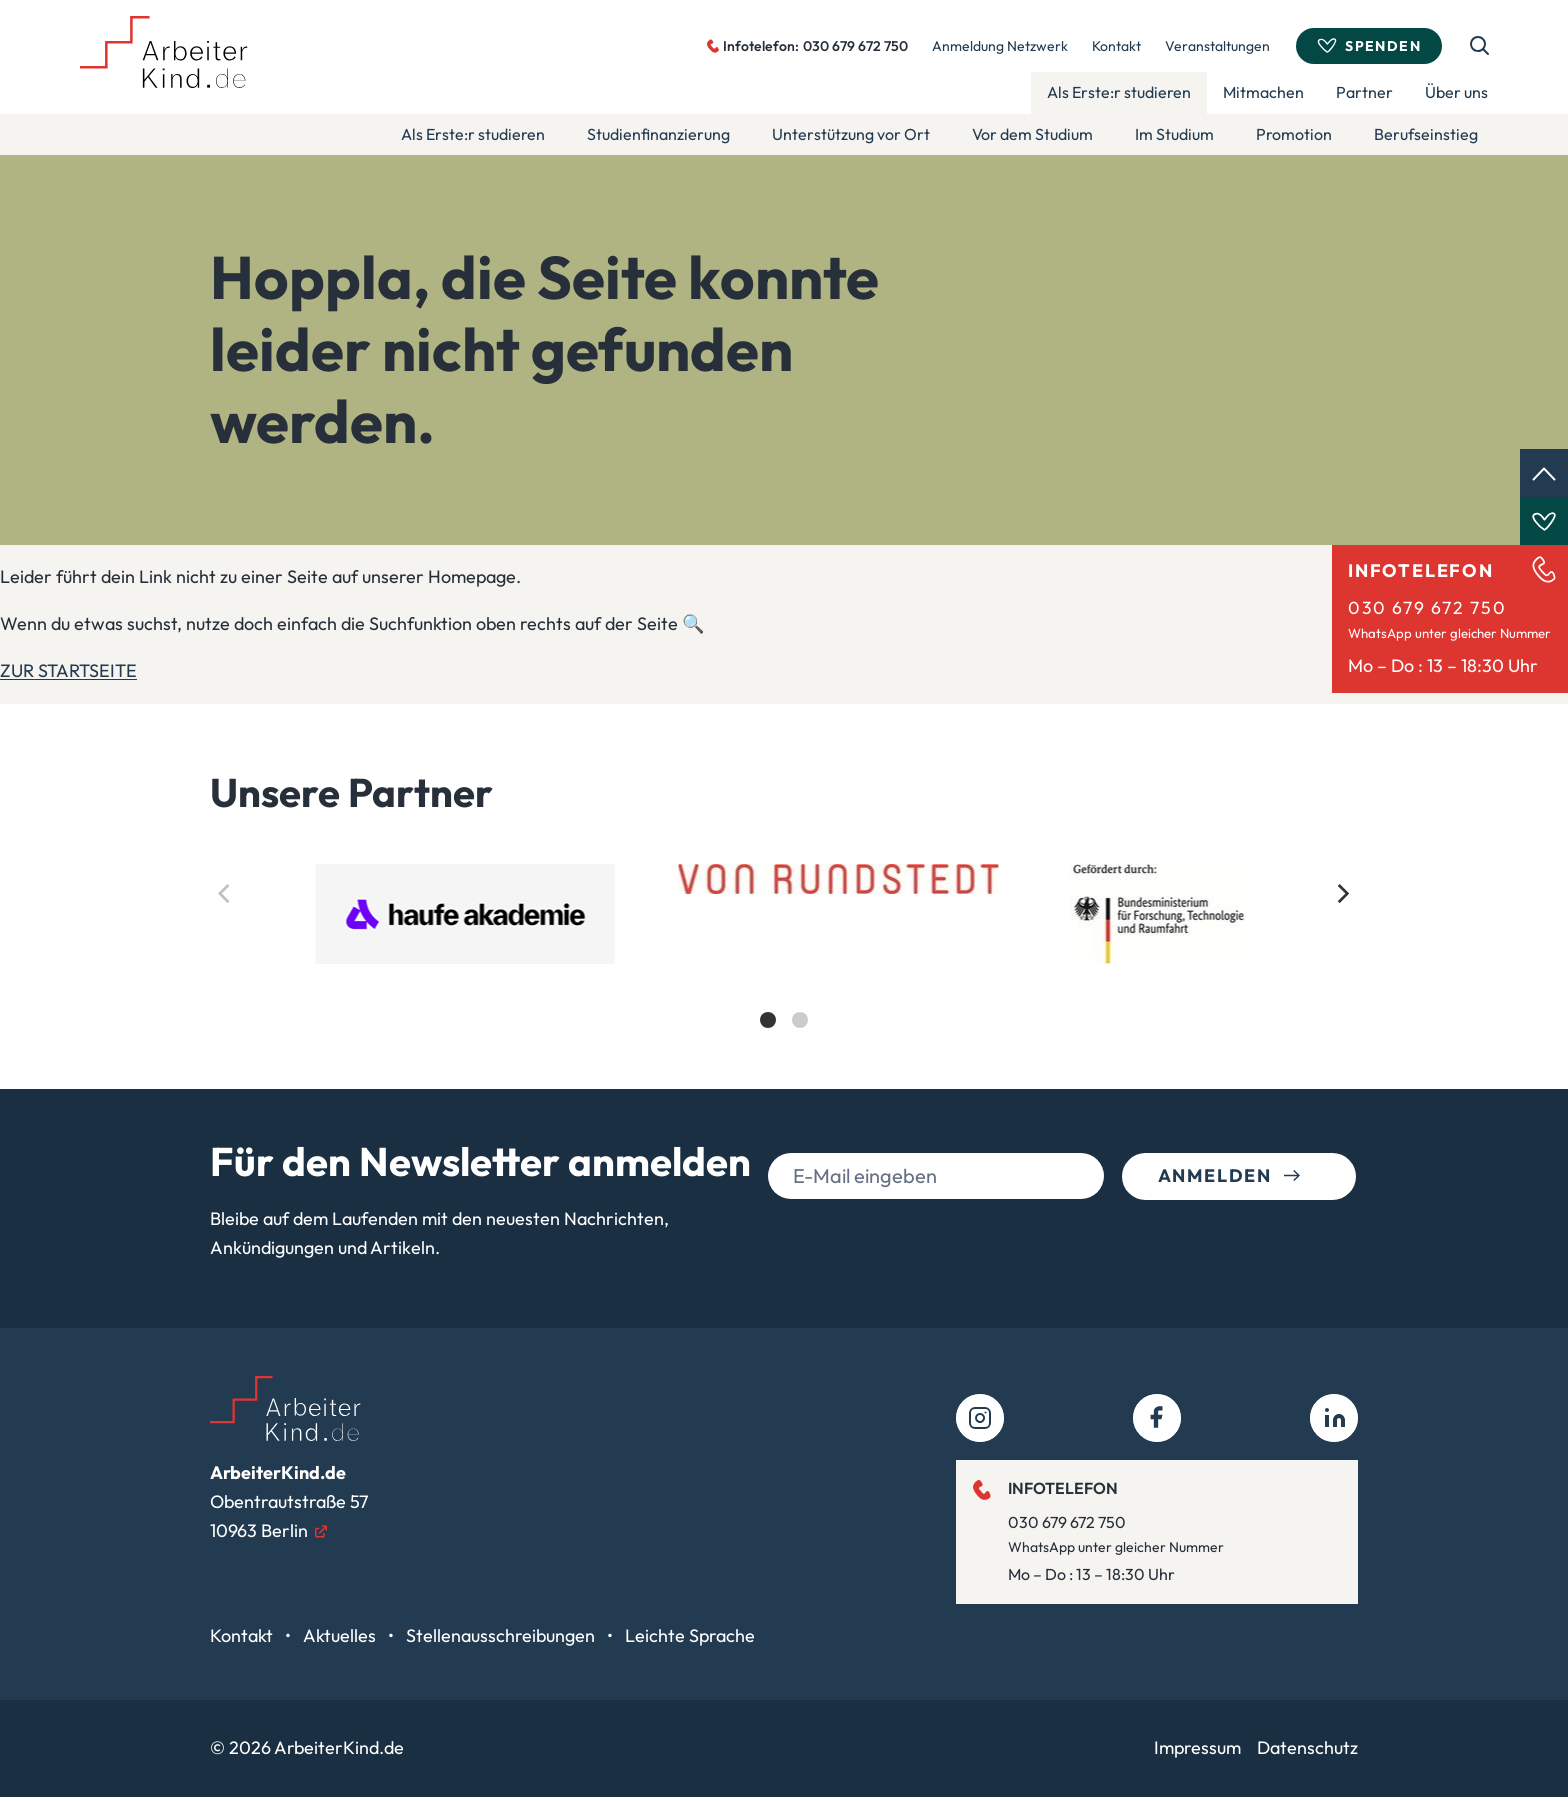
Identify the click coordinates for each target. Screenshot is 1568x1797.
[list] (784, 963)
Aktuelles (341, 1635)
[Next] (1342, 894)
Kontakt (1116, 46)
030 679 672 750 (1427, 607)
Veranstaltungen (1217, 46)
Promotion (1294, 134)
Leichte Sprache (690, 1635)
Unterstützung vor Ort (851, 134)
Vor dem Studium (1032, 134)
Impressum (1197, 1747)
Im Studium (1174, 134)
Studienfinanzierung (658, 134)
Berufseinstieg (1426, 134)
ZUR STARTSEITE (68, 670)
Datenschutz (1307, 1747)
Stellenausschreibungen (502, 1635)
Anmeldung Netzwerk (1000, 46)
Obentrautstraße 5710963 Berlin (289, 1501)
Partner (1364, 92)
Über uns (1456, 92)
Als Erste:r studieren (1119, 92)
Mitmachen (1263, 92)
